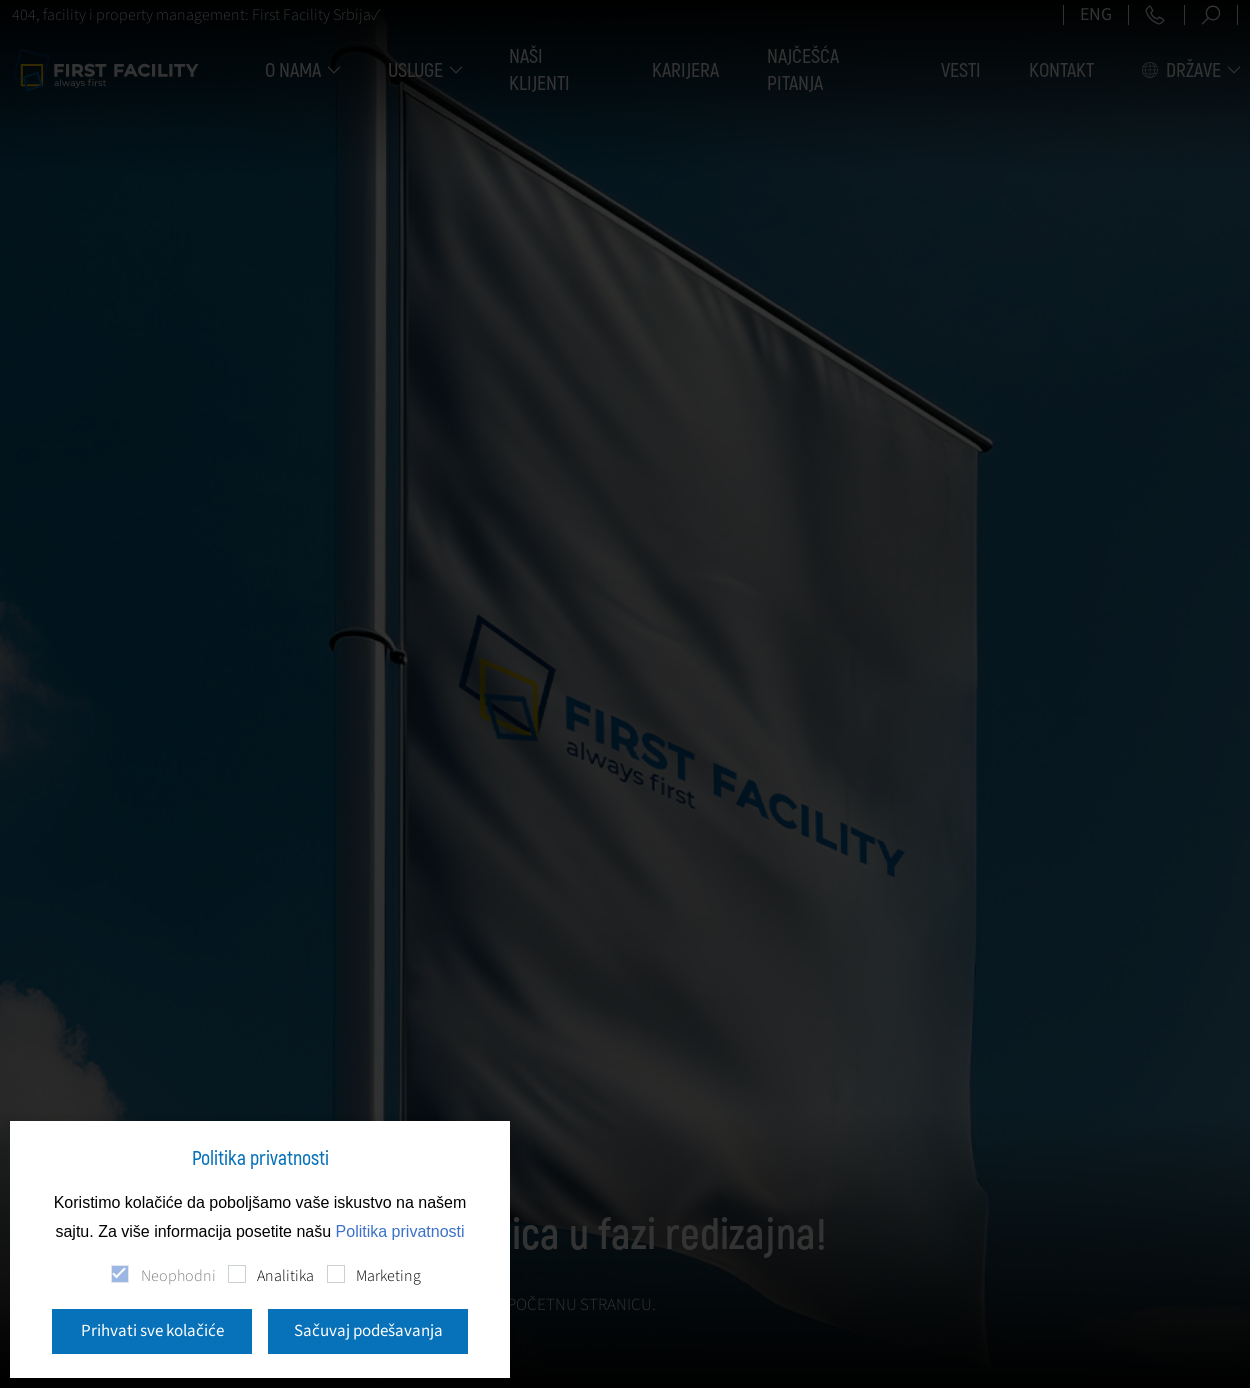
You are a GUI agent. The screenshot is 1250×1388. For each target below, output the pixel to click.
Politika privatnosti (400, 1231)
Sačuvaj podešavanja (368, 1331)
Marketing (388, 1276)
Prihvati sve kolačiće (152, 1331)
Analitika (285, 1276)
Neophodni (178, 1276)
